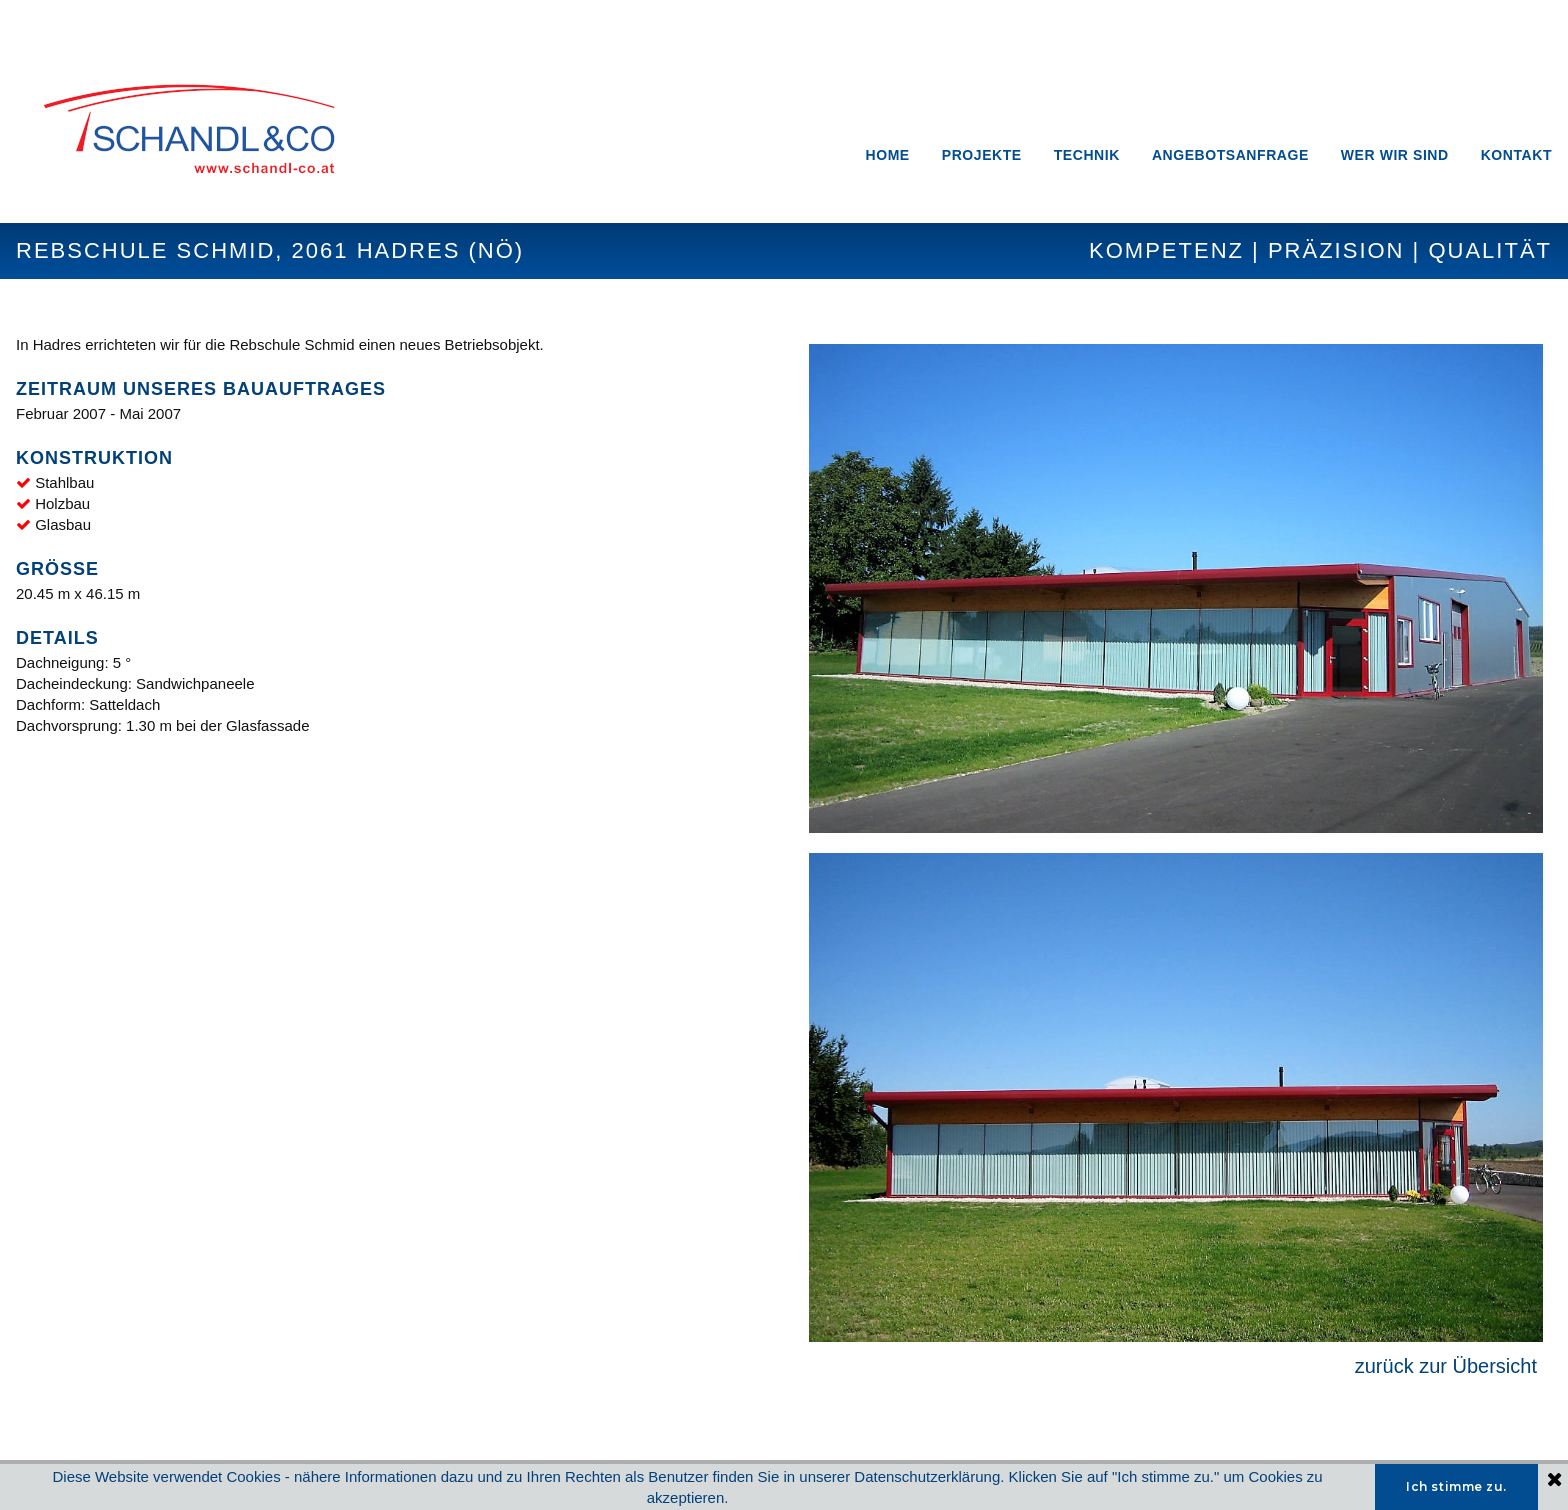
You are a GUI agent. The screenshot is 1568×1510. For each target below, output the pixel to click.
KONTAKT (1516, 155)
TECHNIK (1087, 155)
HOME (888, 155)
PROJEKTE (982, 155)
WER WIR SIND (1395, 155)
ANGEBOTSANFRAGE (1230, 155)
